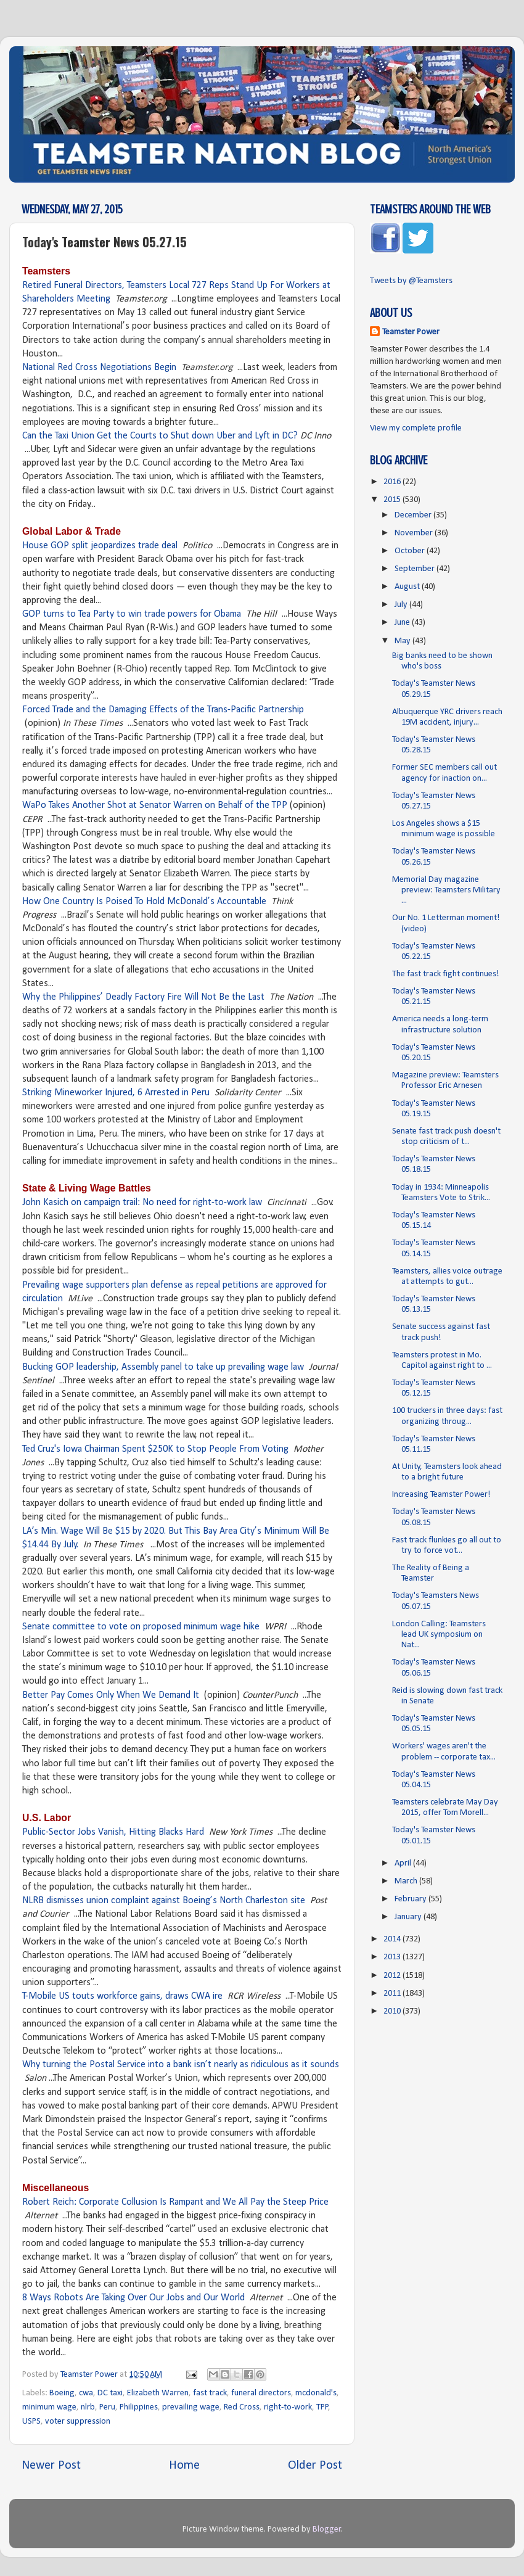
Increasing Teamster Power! (441, 1494)
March (407, 1881)
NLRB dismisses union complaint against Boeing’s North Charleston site (163, 1901)
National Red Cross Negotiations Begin (99, 367)
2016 (393, 482)
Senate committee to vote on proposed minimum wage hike (141, 1627)
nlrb (88, 2407)
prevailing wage (190, 2407)
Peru (107, 2407)
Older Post (315, 2465)
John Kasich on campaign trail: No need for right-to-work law (142, 1203)
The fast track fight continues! (445, 974)
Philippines (139, 2407)
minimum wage (49, 2407)
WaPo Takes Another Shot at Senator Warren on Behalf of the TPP (154, 805)
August (408, 586)
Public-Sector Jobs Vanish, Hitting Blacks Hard (113, 1832)
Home (184, 2465)
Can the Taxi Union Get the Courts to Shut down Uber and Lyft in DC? (160, 436)
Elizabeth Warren (158, 2393)
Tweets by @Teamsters (411, 281)
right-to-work (288, 2407)
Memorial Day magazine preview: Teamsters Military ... (446, 890)
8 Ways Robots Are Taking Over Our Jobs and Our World (133, 2298)
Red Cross (242, 2407)
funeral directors (261, 2393)
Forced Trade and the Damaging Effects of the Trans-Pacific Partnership (163, 710)
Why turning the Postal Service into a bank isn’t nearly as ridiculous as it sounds (180, 2065)
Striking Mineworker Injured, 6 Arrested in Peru (116, 1093)
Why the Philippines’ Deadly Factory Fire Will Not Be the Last (143, 997)
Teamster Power (411, 332)
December (414, 515)
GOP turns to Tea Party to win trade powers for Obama (131, 614)
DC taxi (110, 2393)
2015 (393, 499)
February (411, 1899)
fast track (210, 2393)
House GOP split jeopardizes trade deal (100, 546)
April (404, 1863)
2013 (393, 1957)
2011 (393, 1993)
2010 (393, 2011)
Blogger (327, 2529)
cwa (86, 2393)
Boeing (62, 2393)
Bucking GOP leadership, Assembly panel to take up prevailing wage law (163, 1367)
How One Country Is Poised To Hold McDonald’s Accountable (144, 902)
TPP (322, 2407)
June (403, 622)
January (409, 1917)
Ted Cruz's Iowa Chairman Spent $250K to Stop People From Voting (155, 1449)
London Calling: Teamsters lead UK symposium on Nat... (439, 1634)
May (403, 641)
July (402, 604)
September (415, 569)
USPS (31, 2421)
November (415, 533)
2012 (393, 1975)
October (411, 551)
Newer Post (51, 2465)
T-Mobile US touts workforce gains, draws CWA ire (122, 1996)
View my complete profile (416, 428)
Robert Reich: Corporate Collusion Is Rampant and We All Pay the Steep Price (175, 2202)
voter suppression (77, 2421)
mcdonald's (316, 2393)
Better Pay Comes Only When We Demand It (110, 1695)
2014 (393, 1939)
